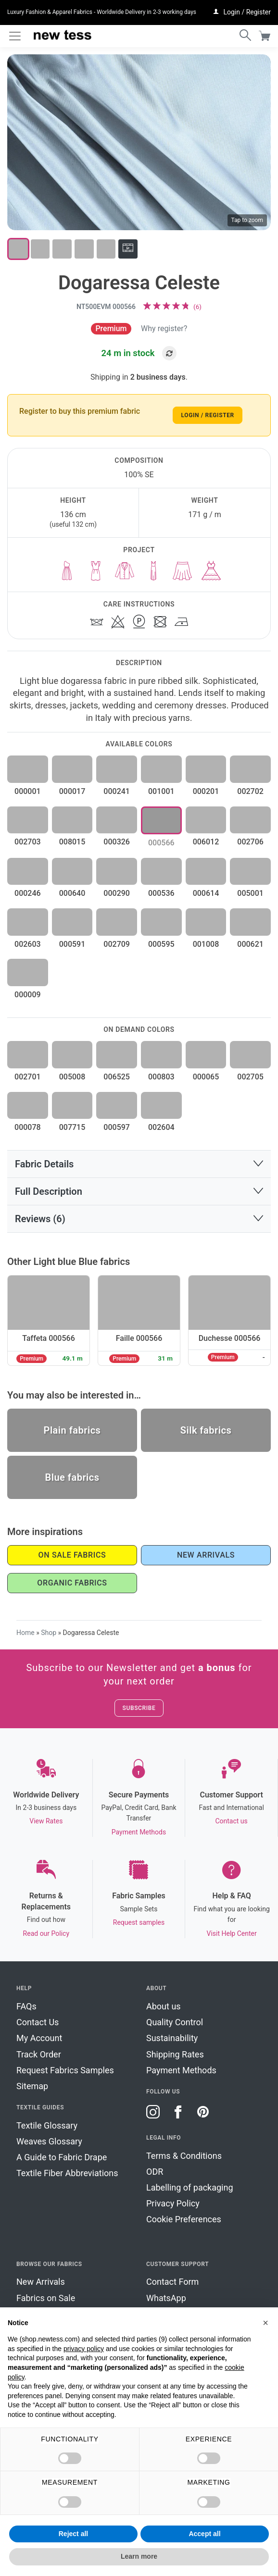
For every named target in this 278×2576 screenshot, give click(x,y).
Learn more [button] (139, 2556)
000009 (27, 994)
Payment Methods (139, 1832)
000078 (27, 1127)
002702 (250, 791)
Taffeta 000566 (48, 1338)
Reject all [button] (73, 2534)
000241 (116, 791)
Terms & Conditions (184, 2156)
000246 (27, 893)
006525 (116, 1076)
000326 (116, 841)
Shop (48, 1632)
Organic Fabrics (72, 1582)
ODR (154, 2172)
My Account (39, 2038)
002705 (250, 1076)
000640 (72, 893)
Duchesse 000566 (230, 1338)
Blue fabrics (72, 1477)
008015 (72, 841)
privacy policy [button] (83, 2349)
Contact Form (172, 2282)
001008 (206, 944)
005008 (72, 1076)
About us (163, 2006)
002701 (27, 1076)
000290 (116, 893)
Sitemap (32, 2086)
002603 (27, 944)
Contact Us (37, 2022)
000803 (161, 1076)
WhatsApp (166, 2298)
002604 (161, 1127)
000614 (206, 893)
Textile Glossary (46, 2125)
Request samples (138, 1922)
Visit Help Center (232, 1933)
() (197, 306)
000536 (161, 893)
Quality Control (174, 2022)
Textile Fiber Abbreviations (67, 2173)
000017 (72, 791)
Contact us (231, 1821)
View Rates (46, 1821)
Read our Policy (46, 1933)
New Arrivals (206, 1555)
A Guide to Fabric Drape (61, 2157)
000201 (206, 791)
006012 (206, 841)
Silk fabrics (205, 1430)
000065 (206, 1076)
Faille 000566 (139, 1338)
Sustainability (172, 2038)
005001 (250, 893)
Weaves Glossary (49, 2141)
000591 (72, 944)
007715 (72, 1127)
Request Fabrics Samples (65, 2070)
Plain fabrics (72, 1430)
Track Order (38, 2054)
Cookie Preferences (183, 2219)
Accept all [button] (204, 2534)
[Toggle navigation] (15, 36)
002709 (116, 944)
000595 (161, 944)
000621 (250, 944)
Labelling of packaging (189, 2187)
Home (25, 1632)
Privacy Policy (173, 2203)
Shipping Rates (175, 2054)
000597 (116, 1127)
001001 (161, 791)
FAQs (26, 2006)
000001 (27, 791)
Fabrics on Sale (45, 2298)
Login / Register (207, 415)
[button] (139, 1164)
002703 (27, 841)
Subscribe (139, 1708)
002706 (250, 841)
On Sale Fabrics (72, 1555)
